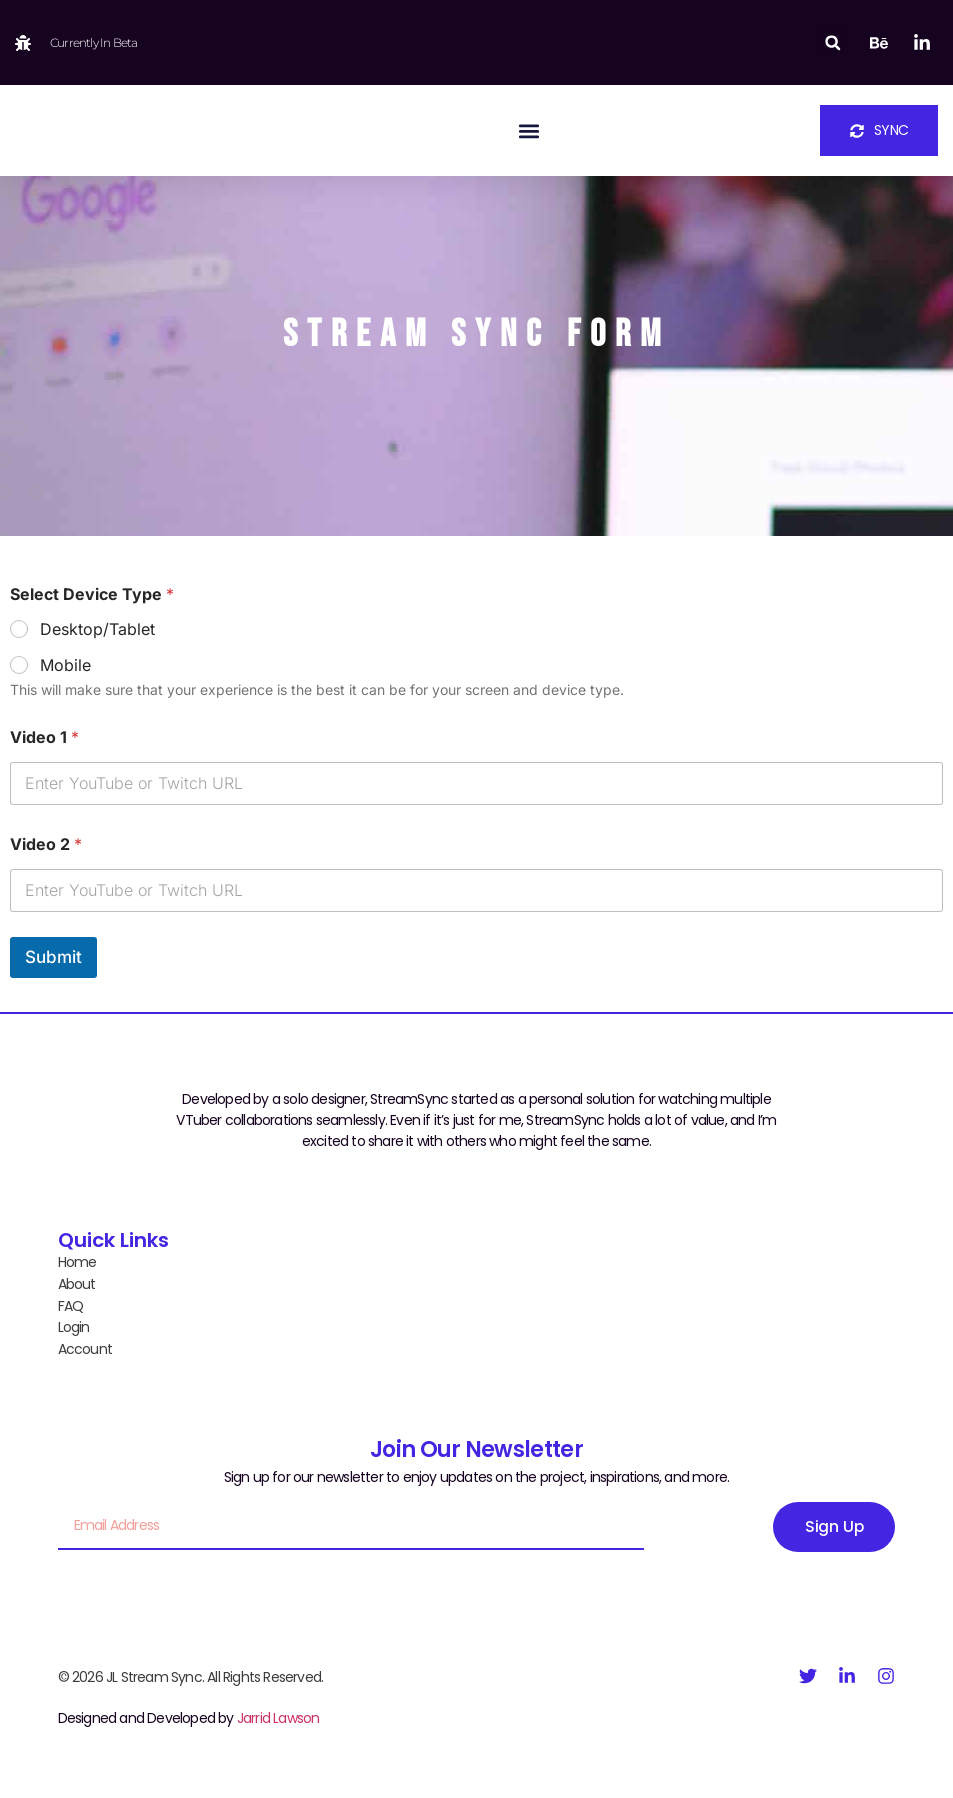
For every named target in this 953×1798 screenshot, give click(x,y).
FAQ (71, 1304)
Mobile (65, 665)
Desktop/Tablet (97, 629)
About (77, 1283)
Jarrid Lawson (278, 1715)
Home (77, 1262)
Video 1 (44, 737)
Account (85, 1346)
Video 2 (46, 844)
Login (74, 1325)
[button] (832, 42)
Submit (53, 957)
